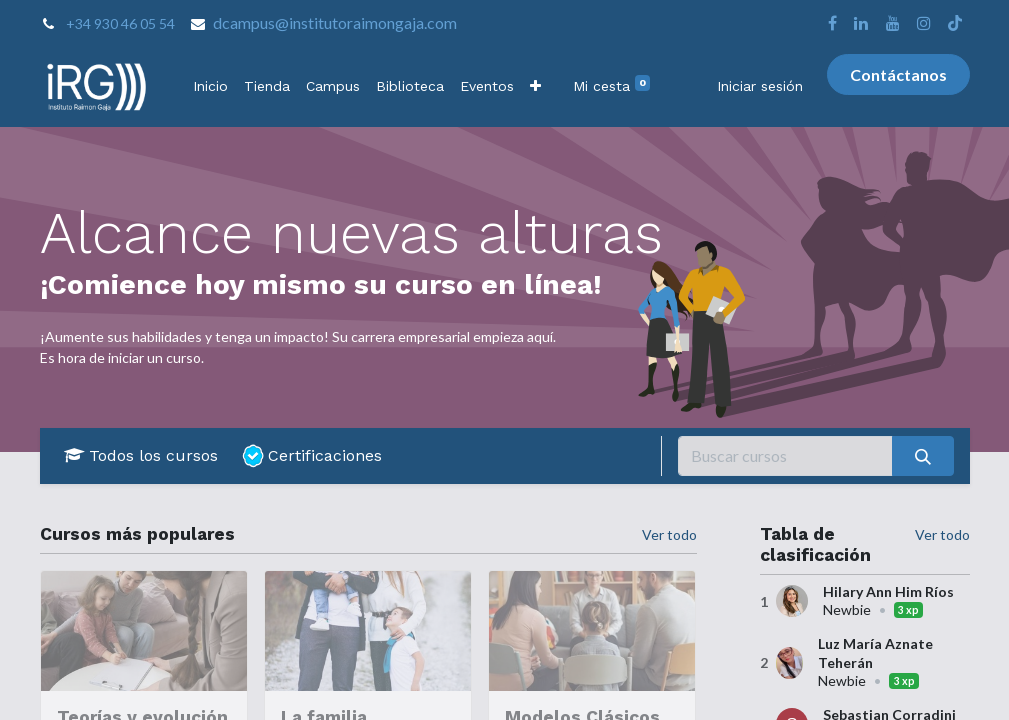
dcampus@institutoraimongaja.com (335, 22)
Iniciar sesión (760, 86)
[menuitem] (210, 86)
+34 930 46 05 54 (120, 23)
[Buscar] (922, 456)
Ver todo (942, 534)
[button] (535, 86)
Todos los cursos (141, 455)
